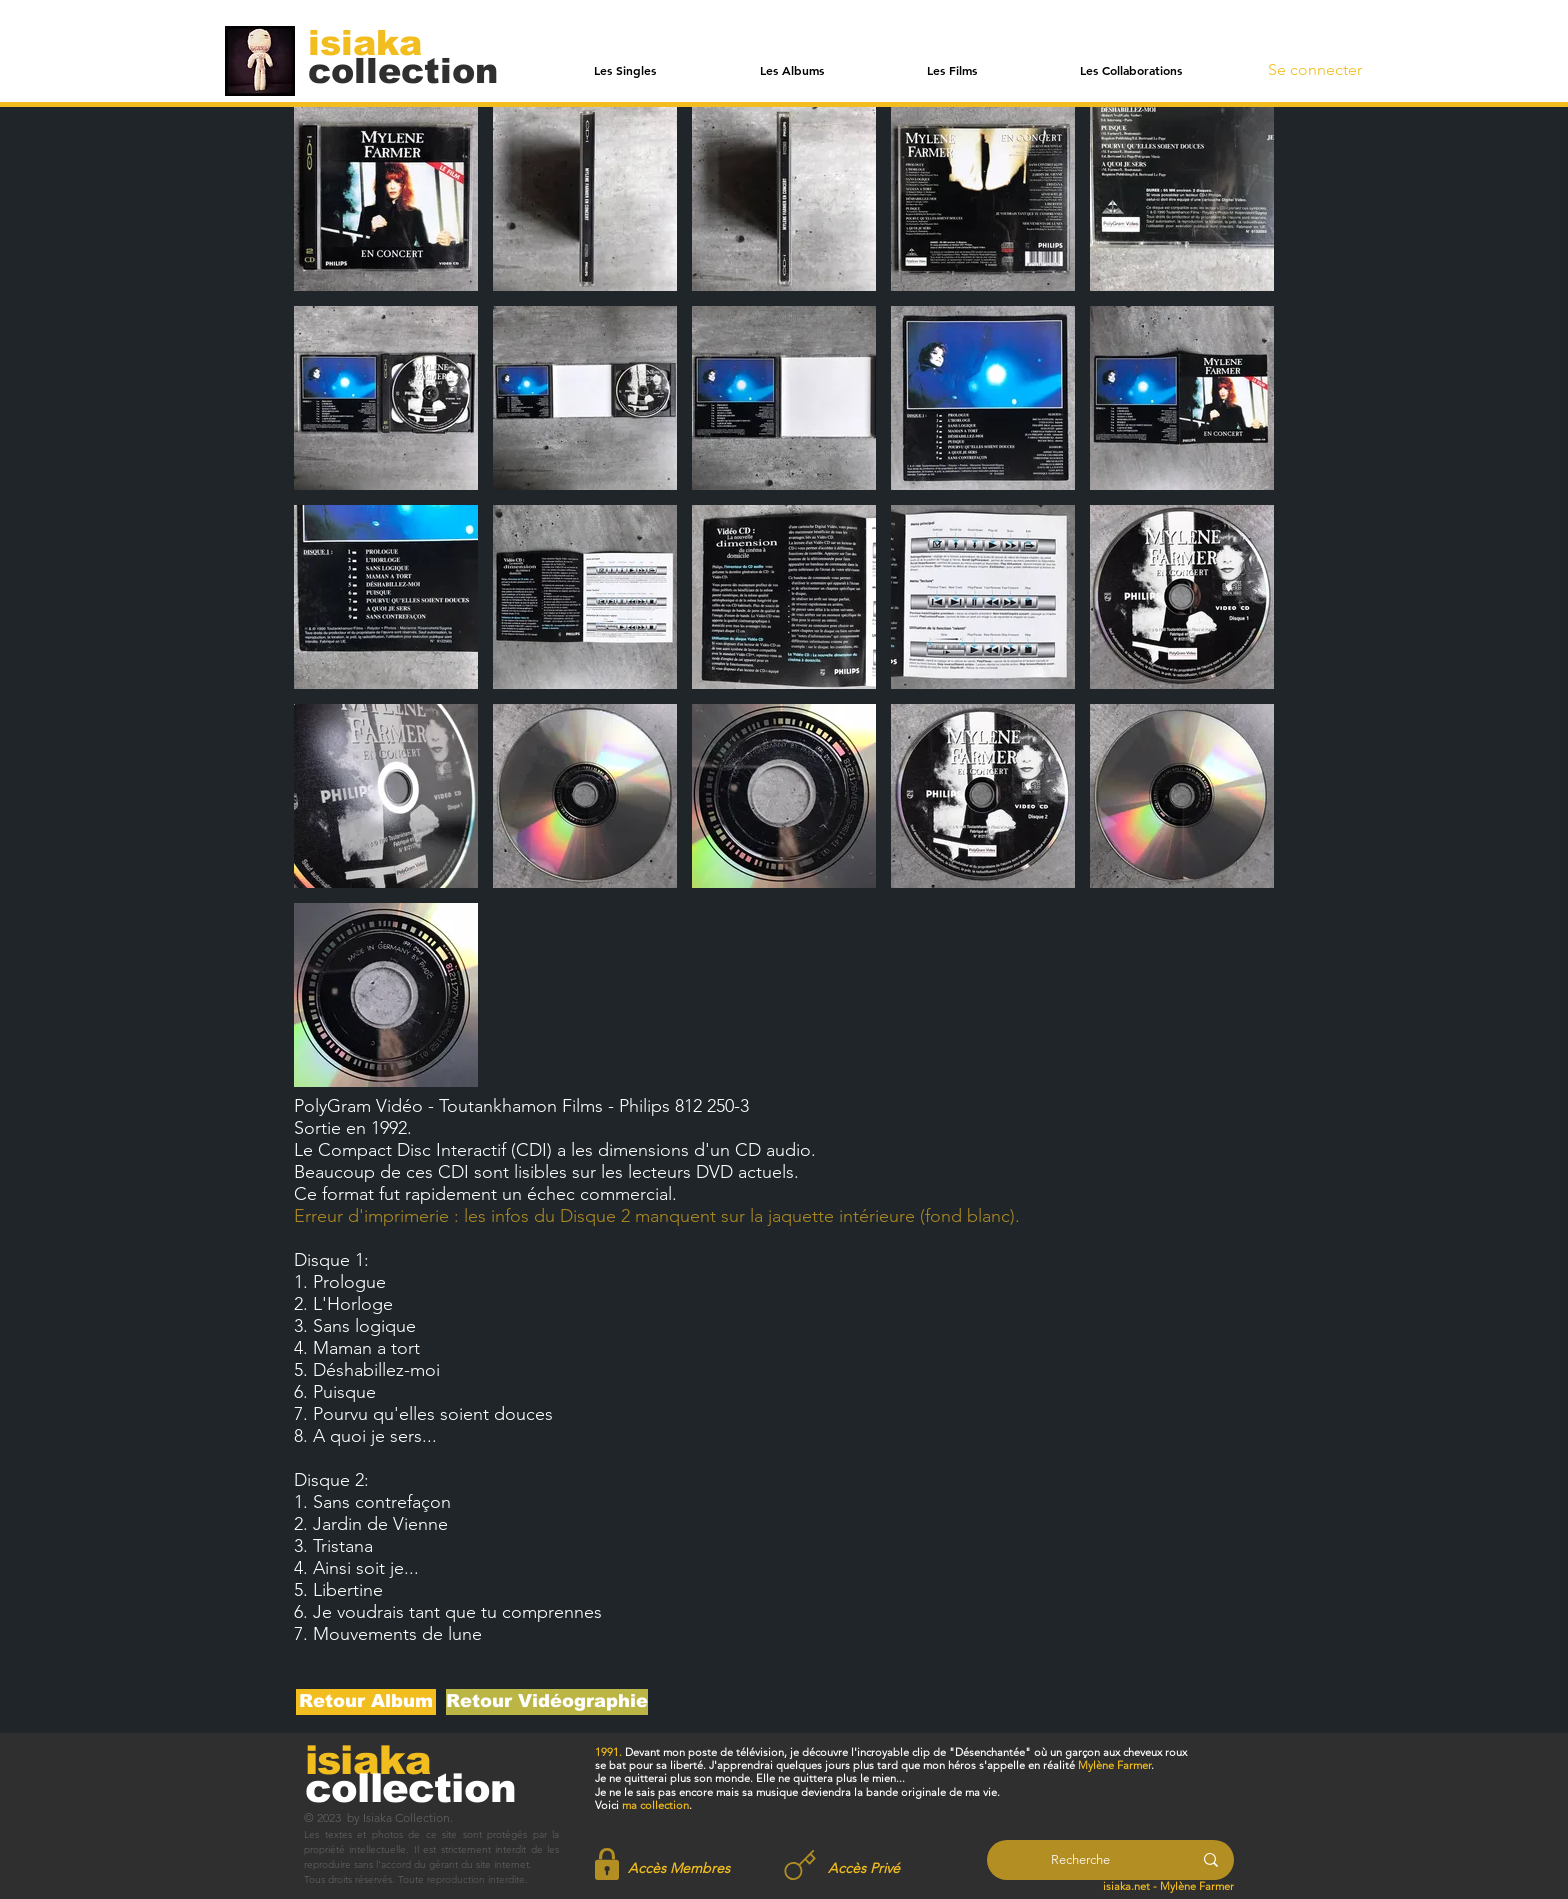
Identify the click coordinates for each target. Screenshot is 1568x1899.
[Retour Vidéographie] (547, 1702)
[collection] (403, 70)
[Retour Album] (366, 1702)
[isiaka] (376, 42)
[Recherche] (1080, 1860)
